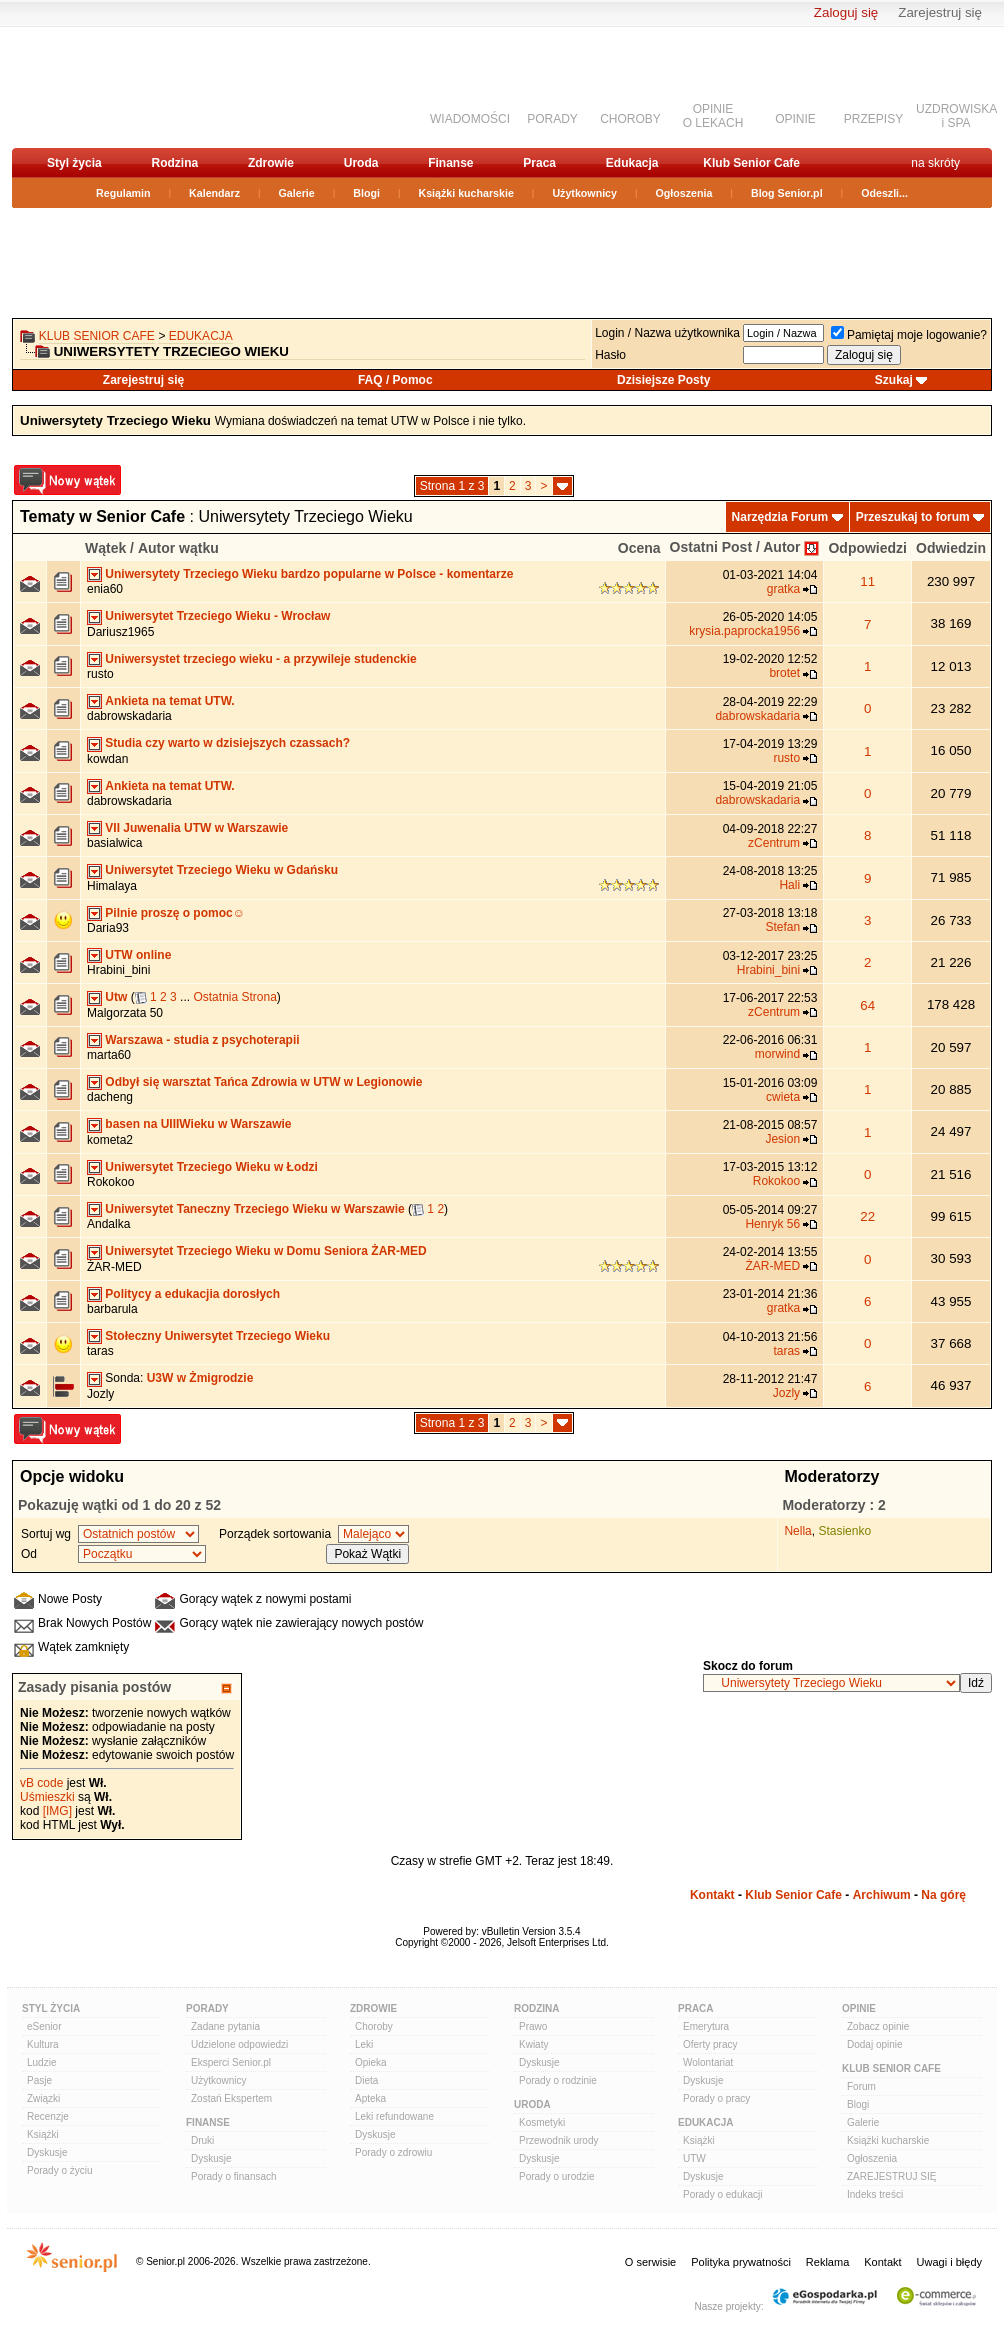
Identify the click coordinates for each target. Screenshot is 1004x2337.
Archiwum (882, 1895)
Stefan (782, 927)
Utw (116, 997)
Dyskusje (47, 2152)
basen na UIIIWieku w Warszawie (198, 1124)
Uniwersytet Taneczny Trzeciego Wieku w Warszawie (254, 1209)
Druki (202, 2140)
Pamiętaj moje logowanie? (909, 335)
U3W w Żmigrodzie (200, 1378)
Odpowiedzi (867, 548)
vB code (41, 1783)
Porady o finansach (234, 2176)
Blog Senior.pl (787, 193)
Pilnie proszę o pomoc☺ (175, 913)
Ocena (639, 548)
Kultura (43, 2044)
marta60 (109, 1055)
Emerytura (706, 2026)
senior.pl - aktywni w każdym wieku (117, 86)
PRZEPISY (873, 119)
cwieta (783, 1097)
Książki (43, 2134)
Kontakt (712, 1895)
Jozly (100, 1394)
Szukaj (894, 380)
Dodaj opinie (875, 2044)
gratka (783, 589)
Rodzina (174, 163)
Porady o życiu (60, 2170)
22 (867, 1216)
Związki (43, 2098)
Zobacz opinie (878, 2026)
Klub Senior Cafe (751, 163)
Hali (789, 885)
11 (867, 581)
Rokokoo (110, 1182)
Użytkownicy (584, 193)
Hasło (610, 355)
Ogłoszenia (684, 193)
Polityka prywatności (741, 2262)
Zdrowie (271, 163)
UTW (694, 2158)
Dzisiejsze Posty (663, 380)
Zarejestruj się (940, 12)
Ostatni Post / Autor (735, 547)
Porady (207, 2008)
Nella (797, 1531)
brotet (784, 673)
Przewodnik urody (558, 2140)
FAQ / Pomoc (395, 380)
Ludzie (41, 2062)
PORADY (552, 119)
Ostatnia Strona (234, 997)
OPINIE (795, 119)
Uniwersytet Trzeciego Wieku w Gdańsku (221, 870)
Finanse (450, 163)
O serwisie (650, 2262)
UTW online (138, 955)
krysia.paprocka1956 (744, 631)
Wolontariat (708, 2062)
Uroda (361, 163)
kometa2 (110, 1140)
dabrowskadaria (129, 716)
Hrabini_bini (118, 970)
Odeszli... (884, 193)
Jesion (782, 1139)
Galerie (297, 193)
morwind (777, 1054)
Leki (364, 2044)
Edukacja (632, 163)
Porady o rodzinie (558, 2080)
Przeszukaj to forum (913, 517)
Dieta (366, 2080)
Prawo (533, 2026)
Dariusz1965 (120, 632)
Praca (539, 163)
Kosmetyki (542, 2122)
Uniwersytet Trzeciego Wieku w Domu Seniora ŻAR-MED (265, 1251)
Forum (861, 2086)
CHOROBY (630, 119)
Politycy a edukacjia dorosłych (192, 1294)
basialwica (114, 843)
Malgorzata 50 (125, 1013)
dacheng (110, 1097)
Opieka (371, 2062)
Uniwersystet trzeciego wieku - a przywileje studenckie (260, 659)
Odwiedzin (951, 548)
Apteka (370, 2098)
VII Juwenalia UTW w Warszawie (196, 828)
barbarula (112, 1309)
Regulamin (123, 193)
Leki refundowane (394, 2116)
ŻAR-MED (114, 1267)
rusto (100, 674)
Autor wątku (178, 548)
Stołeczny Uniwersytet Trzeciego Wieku (217, 1336)
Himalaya (112, 886)
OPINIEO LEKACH (713, 116)
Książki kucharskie (465, 193)
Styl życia (74, 163)
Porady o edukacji (723, 2194)
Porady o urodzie (557, 2176)
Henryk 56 (772, 1224)
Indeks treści (875, 2194)
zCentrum (774, 843)
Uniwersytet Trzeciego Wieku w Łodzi (211, 1167)
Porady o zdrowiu (393, 2152)
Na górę (943, 1895)
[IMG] (57, 1811)
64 (867, 1005)
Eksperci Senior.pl (231, 2062)
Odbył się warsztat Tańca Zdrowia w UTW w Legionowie (263, 1082)
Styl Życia (51, 2008)
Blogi (366, 193)
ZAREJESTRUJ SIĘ (891, 2176)
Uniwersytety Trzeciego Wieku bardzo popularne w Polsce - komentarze (309, 574)
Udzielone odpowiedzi (239, 2044)
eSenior (44, 2026)
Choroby (374, 2026)
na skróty (935, 163)
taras (100, 1351)
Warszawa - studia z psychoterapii (202, 1040)
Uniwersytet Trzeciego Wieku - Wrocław (217, 616)
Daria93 (108, 928)
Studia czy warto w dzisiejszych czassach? (227, 743)
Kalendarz (214, 193)
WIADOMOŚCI (470, 119)
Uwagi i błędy (949, 2262)
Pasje (39, 2080)
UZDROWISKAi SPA (956, 116)
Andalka (108, 1224)
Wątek (105, 548)
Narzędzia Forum (780, 517)
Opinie (859, 2008)
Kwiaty (533, 2044)
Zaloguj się (846, 12)
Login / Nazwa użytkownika (667, 333)
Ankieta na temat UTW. (169, 701)
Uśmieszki (47, 1797)
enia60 (105, 589)
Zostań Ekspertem (231, 2098)
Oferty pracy (710, 2044)
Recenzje (48, 2116)
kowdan (107, 759)
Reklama (827, 2262)
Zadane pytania (225, 2026)
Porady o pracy (716, 2098)
